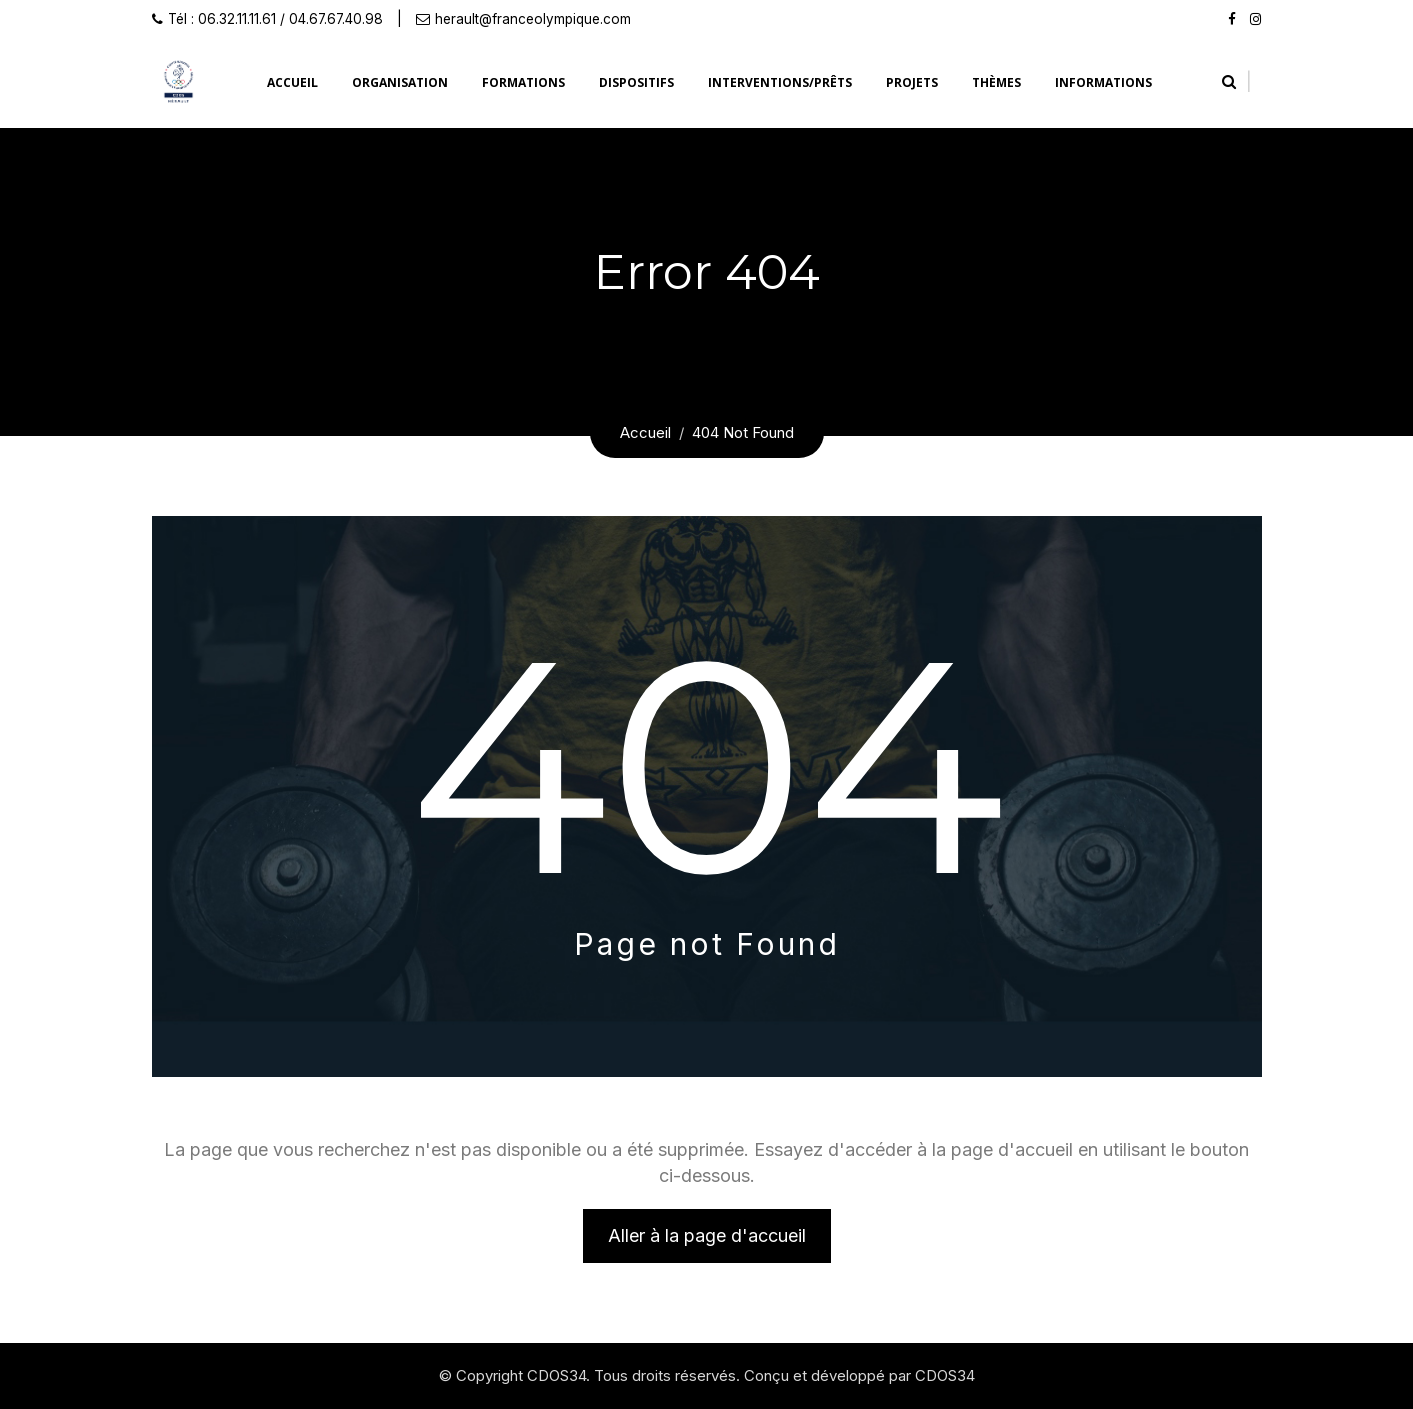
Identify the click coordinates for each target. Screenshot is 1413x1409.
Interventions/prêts (780, 82)
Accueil (292, 82)
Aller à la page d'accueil (707, 1235)
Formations (523, 82)
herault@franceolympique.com (533, 19)
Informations (1103, 82)
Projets (912, 82)
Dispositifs (636, 82)
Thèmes (996, 82)
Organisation (400, 82)
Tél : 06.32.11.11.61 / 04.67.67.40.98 (275, 19)
